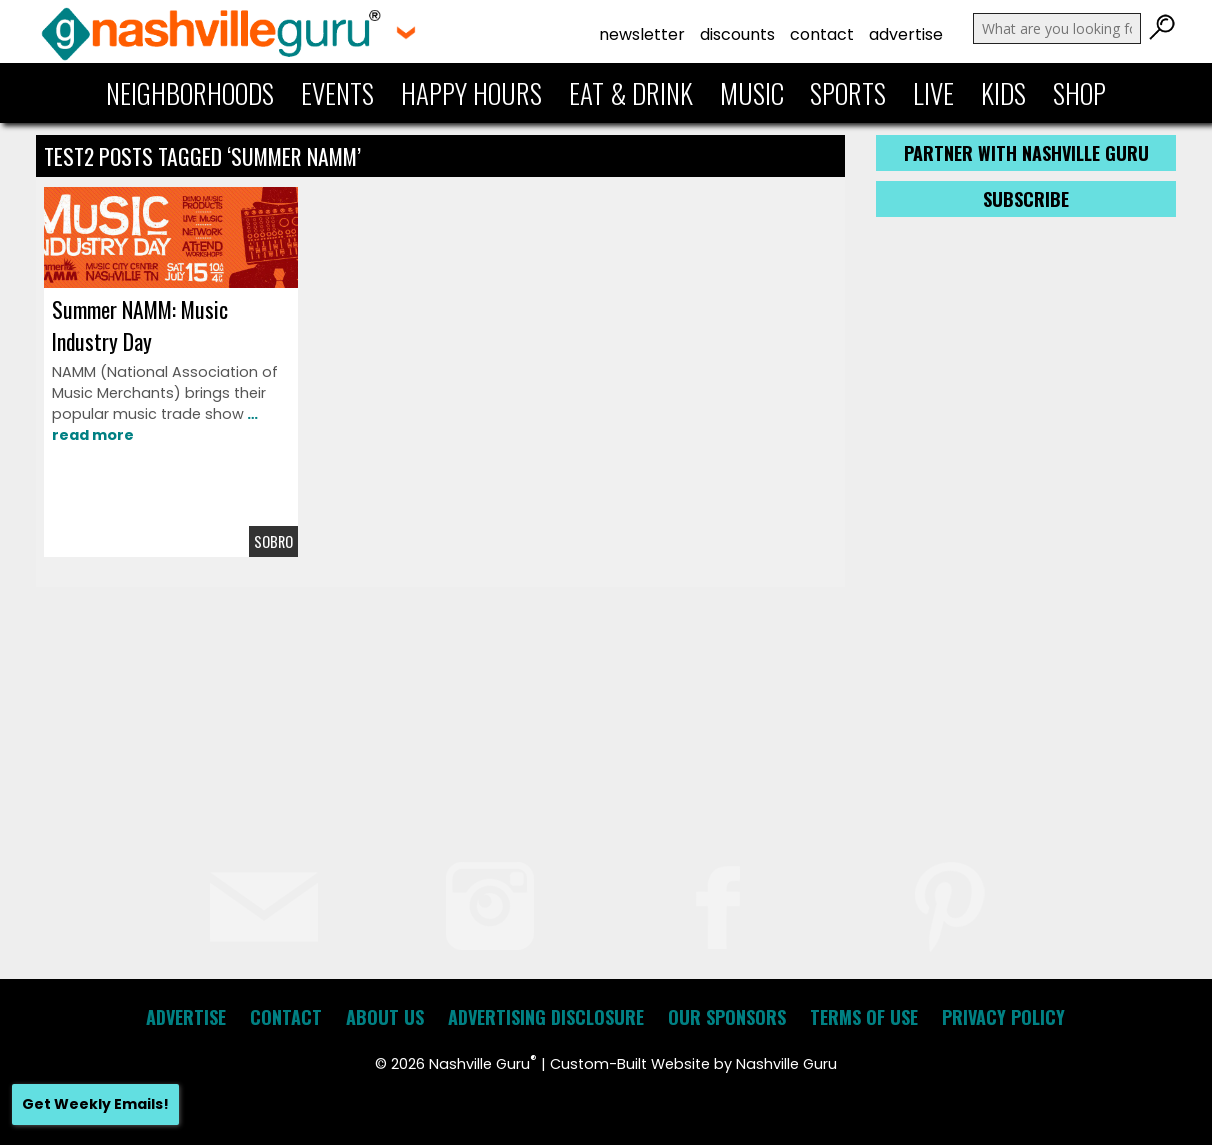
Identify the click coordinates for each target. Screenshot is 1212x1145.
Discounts (737, 34)
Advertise (906, 34)
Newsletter (642, 34)
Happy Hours (471, 93)
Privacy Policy (1003, 1017)
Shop (1079, 93)
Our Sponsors (727, 1017)
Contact (822, 34)
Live (933, 93)
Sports (848, 93)
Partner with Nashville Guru (1026, 153)
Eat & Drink (631, 93)
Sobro (273, 541)
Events (337, 93)
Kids (1003, 93)
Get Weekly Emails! (95, 1104)
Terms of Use (864, 1017)
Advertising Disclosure (546, 1017)
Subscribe (1026, 199)
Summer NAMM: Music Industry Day (140, 325)
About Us (385, 1017)
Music (752, 93)
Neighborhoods (190, 93)
